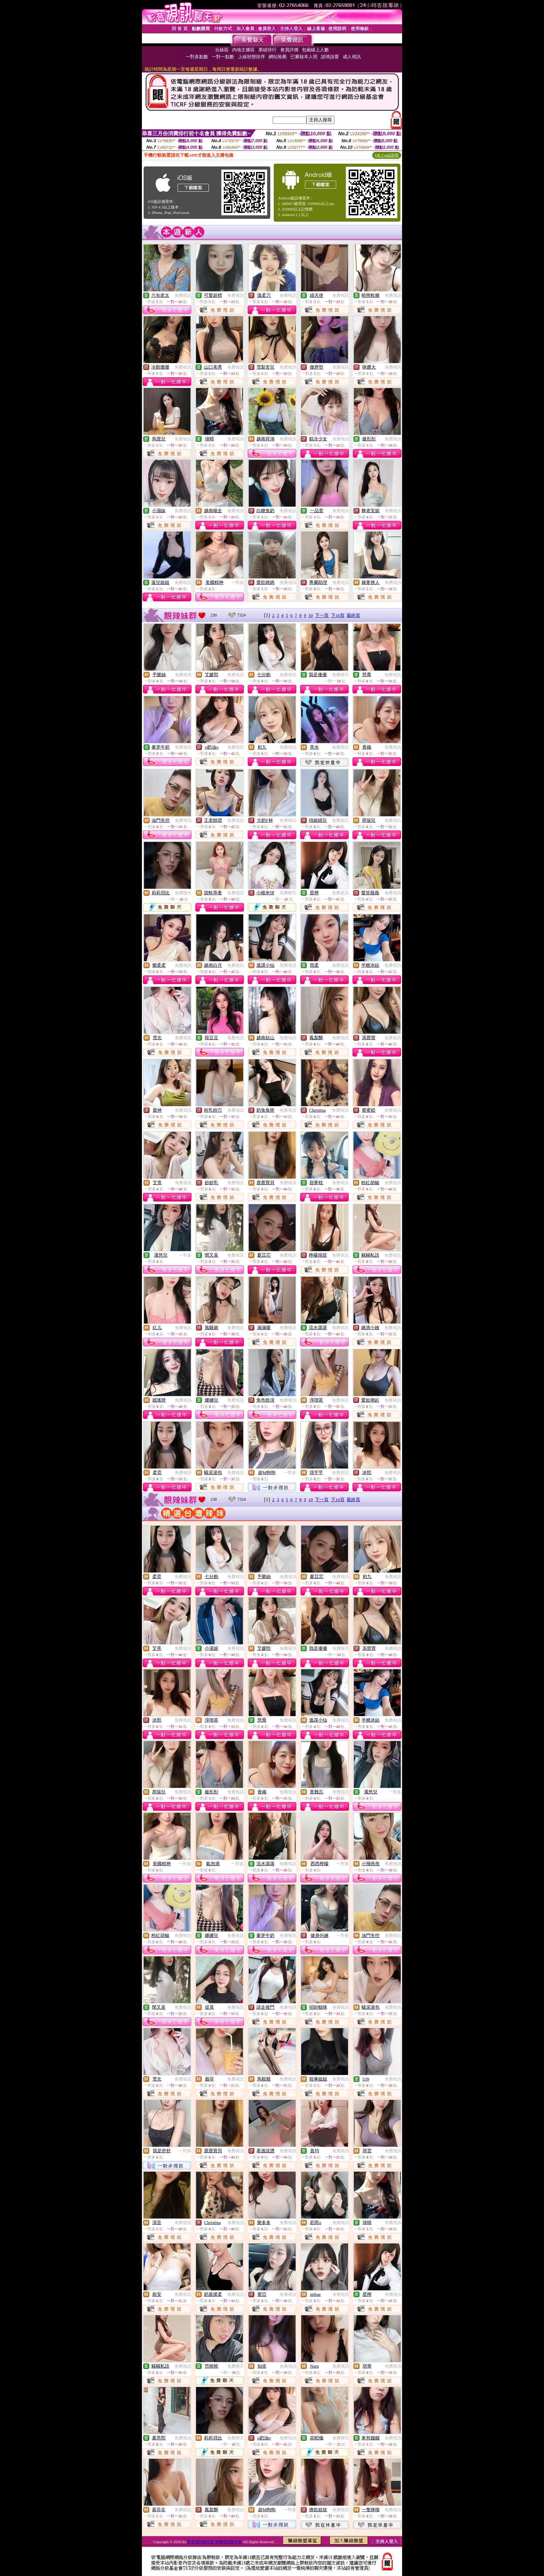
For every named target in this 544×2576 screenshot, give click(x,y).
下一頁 (322, 615)
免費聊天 (340, 674)
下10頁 (338, 615)
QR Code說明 (387, 155)
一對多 (237, 582)
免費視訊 (183, 295)
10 (310, 615)
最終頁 (353, 615)
